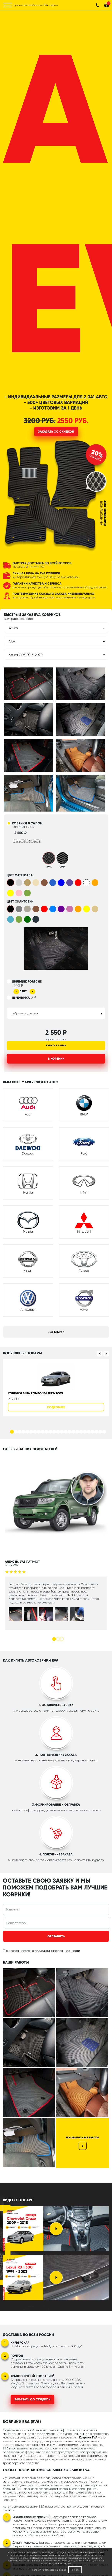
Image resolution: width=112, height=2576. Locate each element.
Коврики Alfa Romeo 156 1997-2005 (35, 1393)
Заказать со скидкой (56, 431)
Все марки (56, 1332)
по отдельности (27, 841)
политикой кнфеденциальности (57, 1951)
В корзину (56, 1058)
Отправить (56, 1936)
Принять (75, 2569)
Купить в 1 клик (56, 1045)
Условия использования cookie (49, 2569)
